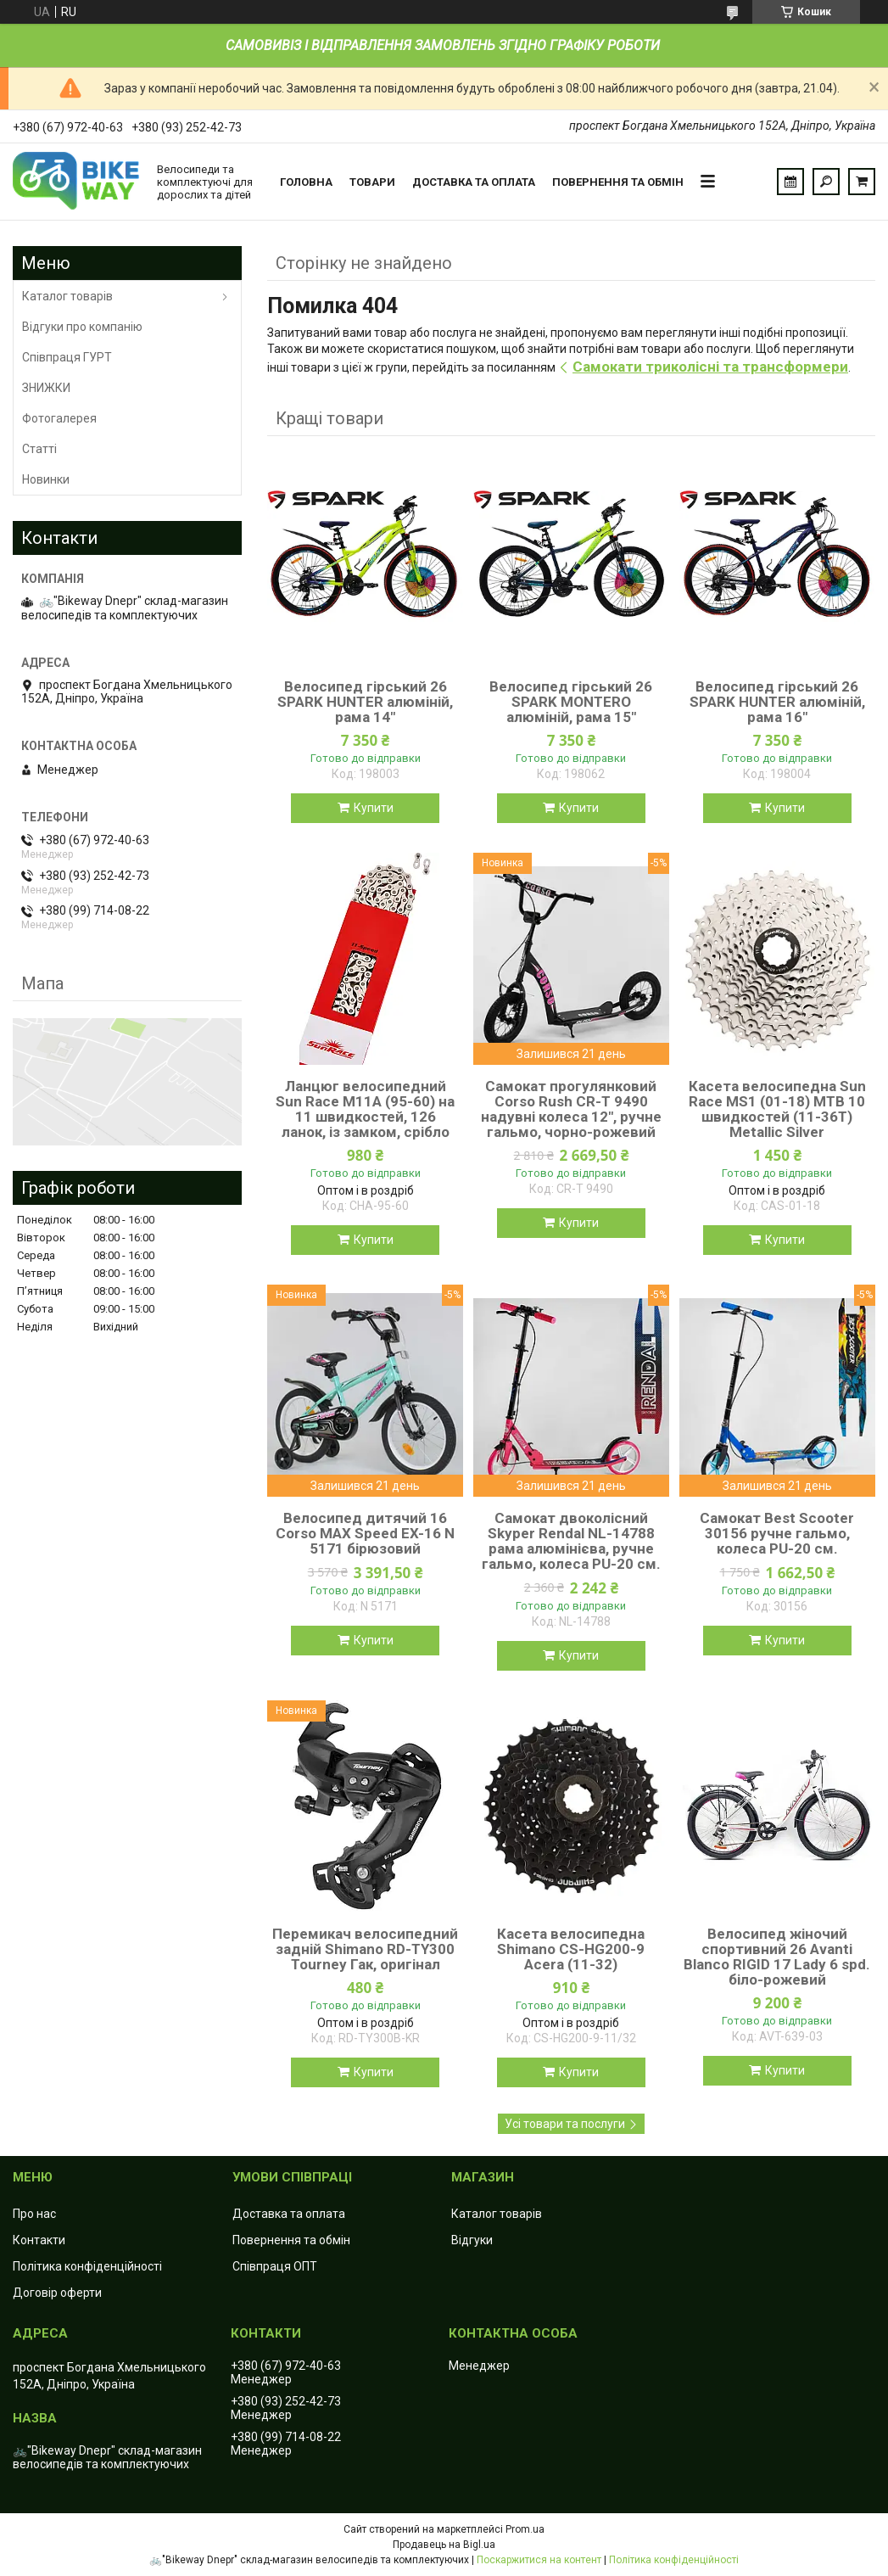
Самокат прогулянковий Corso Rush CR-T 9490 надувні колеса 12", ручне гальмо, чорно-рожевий (571, 1109)
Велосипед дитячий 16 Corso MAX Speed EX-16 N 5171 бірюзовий (365, 1533)
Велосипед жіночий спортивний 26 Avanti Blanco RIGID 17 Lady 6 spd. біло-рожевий (777, 1956)
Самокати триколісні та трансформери (710, 366)
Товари (372, 182)
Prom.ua (525, 2529)
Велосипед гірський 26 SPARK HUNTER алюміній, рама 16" (777, 702)
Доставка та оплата (473, 182)
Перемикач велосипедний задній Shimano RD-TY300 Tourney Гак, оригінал (365, 1949)
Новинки (46, 479)
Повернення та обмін (618, 182)
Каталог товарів (67, 296)
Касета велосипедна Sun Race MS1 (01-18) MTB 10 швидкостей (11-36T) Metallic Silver (777, 1109)
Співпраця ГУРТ (67, 357)
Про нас (34, 2213)
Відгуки (472, 2240)
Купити (374, 808)
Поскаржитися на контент (539, 2560)
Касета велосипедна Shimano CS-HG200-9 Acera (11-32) (571, 1949)
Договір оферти (57, 2292)
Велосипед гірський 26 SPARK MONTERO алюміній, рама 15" (570, 702)
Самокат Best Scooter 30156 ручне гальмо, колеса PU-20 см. (777, 1533)
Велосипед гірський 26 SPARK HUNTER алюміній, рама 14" (365, 702)
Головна (306, 182)
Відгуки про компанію (82, 326)
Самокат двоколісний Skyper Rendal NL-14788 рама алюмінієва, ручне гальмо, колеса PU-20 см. (571, 1540)
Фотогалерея (59, 418)
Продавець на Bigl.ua (444, 2545)
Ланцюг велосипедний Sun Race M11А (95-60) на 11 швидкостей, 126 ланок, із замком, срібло (365, 1109)
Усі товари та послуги (565, 2124)
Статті (39, 449)
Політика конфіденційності (87, 2266)
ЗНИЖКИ (46, 388)
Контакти (39, 2240)
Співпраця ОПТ (274, 2266)
